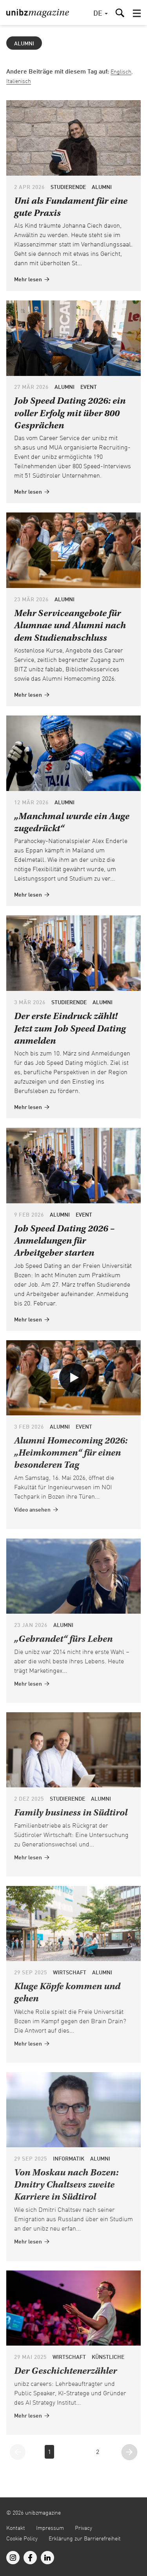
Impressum (50, 2528)
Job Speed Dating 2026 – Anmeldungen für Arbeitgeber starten (64, 1241)
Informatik (68, 2159)
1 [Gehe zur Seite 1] (49, 2452)
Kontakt (15, 2528)
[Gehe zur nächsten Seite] (129, 2452)
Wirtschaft (69, 1973)
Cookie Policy (22, 2539)
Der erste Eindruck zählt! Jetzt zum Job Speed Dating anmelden (70, 1029)
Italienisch (18, 81)
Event (88, 387)
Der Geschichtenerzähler (65, 2371)
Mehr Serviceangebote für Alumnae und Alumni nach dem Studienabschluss (70, 626)
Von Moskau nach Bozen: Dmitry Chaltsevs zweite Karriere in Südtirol (66, 2185)
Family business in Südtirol (70, 1813)
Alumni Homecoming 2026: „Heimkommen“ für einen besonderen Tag (70, 1453)
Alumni (24, 44)
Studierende (68, 187)
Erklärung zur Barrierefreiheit (85, 2539)
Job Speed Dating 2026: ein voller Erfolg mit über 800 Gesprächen (69, 414)
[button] (137, 13)
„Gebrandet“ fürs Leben (63, 1640)
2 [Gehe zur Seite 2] (97, 2452)
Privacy (83, 2528)
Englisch (121, 72)
